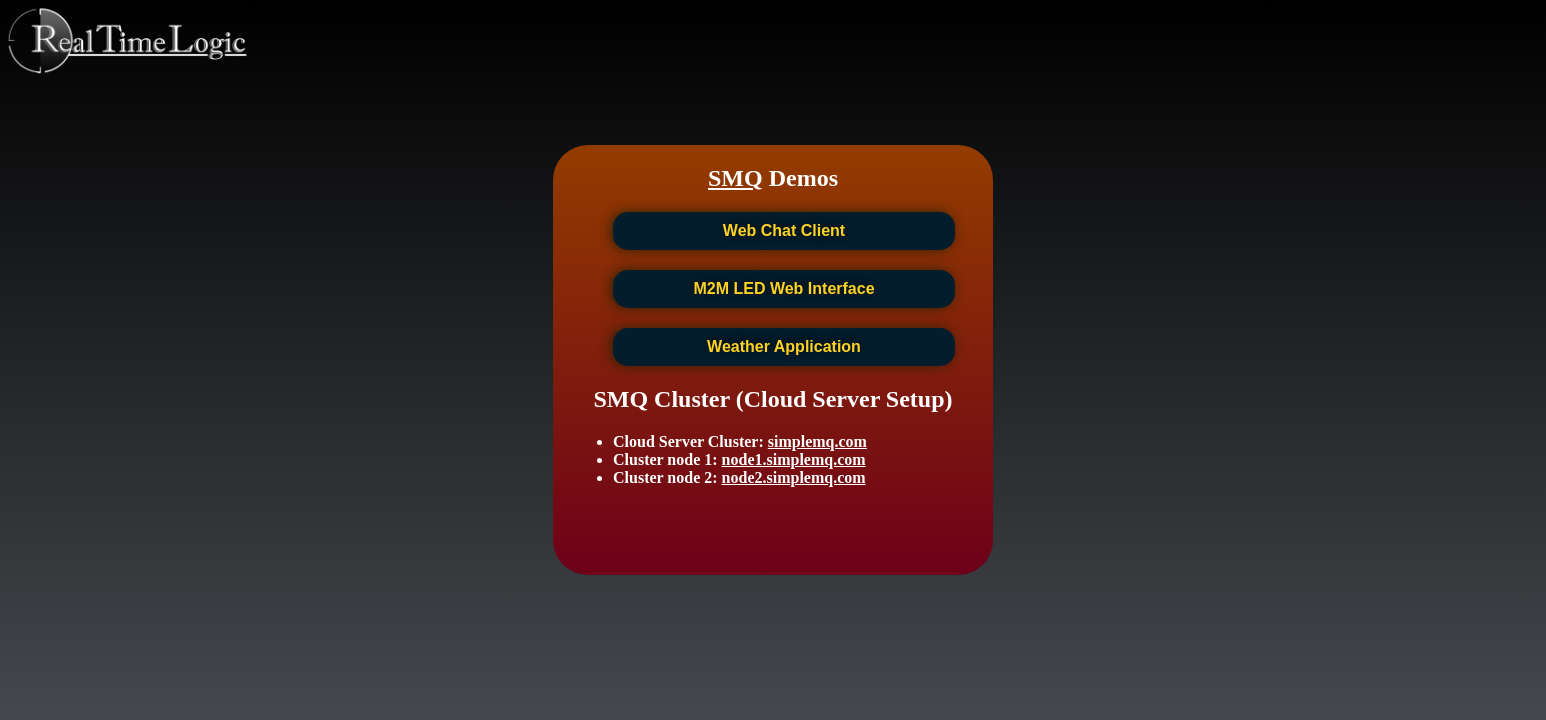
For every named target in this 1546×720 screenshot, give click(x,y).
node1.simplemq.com (794, 459)
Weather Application (784, 346)
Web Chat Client (784, 230)
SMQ (735, 178)
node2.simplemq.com (794, 477)
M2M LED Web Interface (783, 288)
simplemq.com (817, 441)
